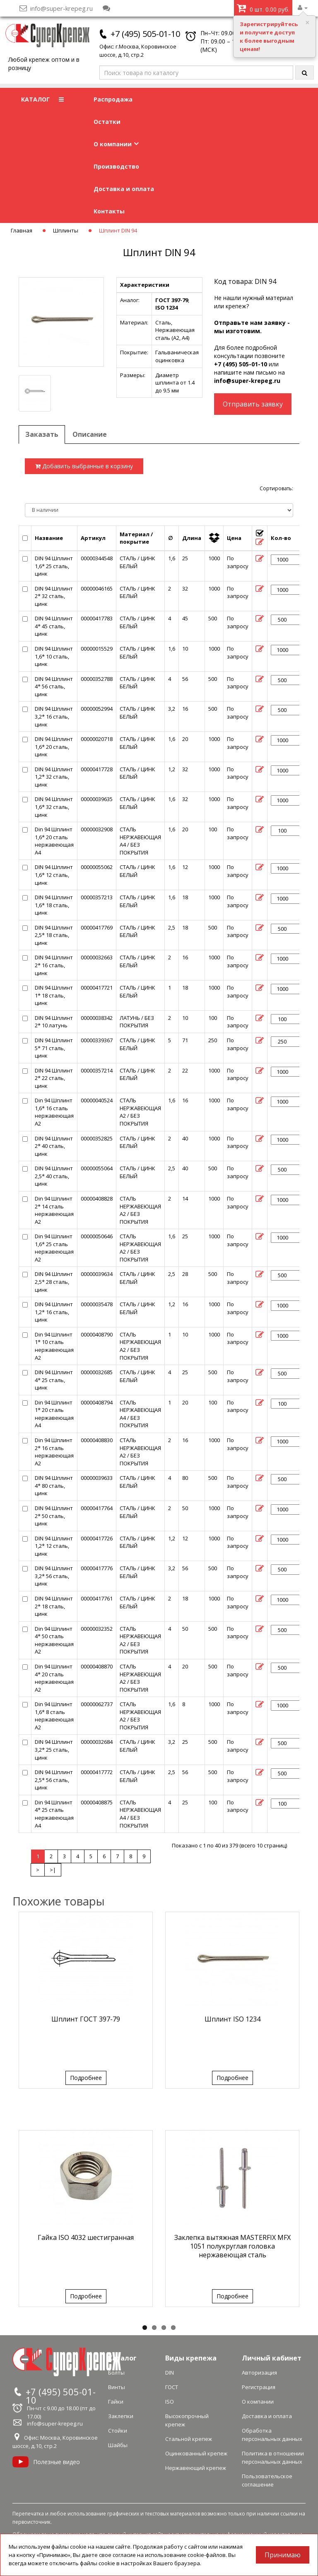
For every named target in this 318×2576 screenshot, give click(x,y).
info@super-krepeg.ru (247, 381)
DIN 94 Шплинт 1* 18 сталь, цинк (54, 995)
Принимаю (283, 2554)
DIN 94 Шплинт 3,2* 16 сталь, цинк (54, 716)
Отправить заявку (253, 404)
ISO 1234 (166, 307)
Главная (21, 230)
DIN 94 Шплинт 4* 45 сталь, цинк (54, 626)
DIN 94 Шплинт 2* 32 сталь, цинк (54, 596)
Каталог (122, 2358)
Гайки (115, 2401)
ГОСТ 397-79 (171, 300)
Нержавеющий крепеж (195, 2468)
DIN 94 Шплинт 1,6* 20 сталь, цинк (54, 746)
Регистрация (258, 2387)
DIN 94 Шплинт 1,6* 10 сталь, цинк (54, 656)
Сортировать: (276, 488)
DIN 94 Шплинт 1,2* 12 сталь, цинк (54, 1546)
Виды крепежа (191, 2358)
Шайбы (118, 2445)
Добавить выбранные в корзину (84, 466)
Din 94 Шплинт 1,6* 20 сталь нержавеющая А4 (54, 841)
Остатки (107, 122)
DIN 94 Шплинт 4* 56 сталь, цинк (54, 686)
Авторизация (259, 2372)
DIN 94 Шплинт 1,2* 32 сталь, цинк (54, 776)
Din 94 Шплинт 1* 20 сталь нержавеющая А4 (54, 1414)
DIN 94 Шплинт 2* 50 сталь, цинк (54, 1515)
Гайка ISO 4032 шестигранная (86, 2237)
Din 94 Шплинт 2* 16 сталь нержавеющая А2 (54, 1451)
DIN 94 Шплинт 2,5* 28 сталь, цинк (54, 1281)
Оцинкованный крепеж (196, 2453)
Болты (116, 2372)
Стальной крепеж (188, 2439)
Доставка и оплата (124, 189)
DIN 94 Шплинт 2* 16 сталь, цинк (54, 965)
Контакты (109, 211)
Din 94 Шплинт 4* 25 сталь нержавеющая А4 (54, 1814)
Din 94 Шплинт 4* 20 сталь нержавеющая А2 (54, 1678)
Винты (116, 2387)
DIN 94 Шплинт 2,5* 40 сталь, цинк (54, 1176)
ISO (169, 2401)
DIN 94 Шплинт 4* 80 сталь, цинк (54, 1485)
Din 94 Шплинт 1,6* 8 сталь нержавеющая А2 (54, 1715)
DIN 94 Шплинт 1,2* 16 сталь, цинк (54, 1311)
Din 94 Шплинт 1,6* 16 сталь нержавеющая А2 (54, 1112)
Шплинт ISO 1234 (232, 2019)
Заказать (41, 434)
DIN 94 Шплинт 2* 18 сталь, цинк (54, 1606)
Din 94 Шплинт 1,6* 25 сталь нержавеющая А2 (54, 1247)
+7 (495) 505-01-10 (145, 33)
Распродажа (113, 99)
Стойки (117, 2430)
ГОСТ (171, 2387)
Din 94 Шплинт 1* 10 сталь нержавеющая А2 (54, 1346)
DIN (169, 2372)
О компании (116, 144)
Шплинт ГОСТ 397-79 (85, 2019)
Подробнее (86, 2078)
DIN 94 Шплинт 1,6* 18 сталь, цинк (54, 904)
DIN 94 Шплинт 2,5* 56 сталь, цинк (54, 1779)
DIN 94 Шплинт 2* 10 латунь (54, 1021)
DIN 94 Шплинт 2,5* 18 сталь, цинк (54, 935)
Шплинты (65, 230)
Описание (89, 434)
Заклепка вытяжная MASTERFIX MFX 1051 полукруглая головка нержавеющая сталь (232, 2246)
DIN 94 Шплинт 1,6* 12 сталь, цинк (54, 874)
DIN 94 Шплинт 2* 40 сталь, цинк (54, 1146)
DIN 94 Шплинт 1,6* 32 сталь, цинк (54, 806)
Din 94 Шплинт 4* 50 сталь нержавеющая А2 (54, 1640)
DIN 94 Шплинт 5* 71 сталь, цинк (54, 1047)
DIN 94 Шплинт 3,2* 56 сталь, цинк (54, 1575)
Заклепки (120, 2416)
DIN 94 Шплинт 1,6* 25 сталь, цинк (54, 565)
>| (53, 1870)
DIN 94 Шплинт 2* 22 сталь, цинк (54, 1078)
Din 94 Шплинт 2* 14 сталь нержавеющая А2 (54, 1210)
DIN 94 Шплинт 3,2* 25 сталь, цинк (54, 1749)
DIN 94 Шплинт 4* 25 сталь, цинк (54, 1379)
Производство (116, 166)
